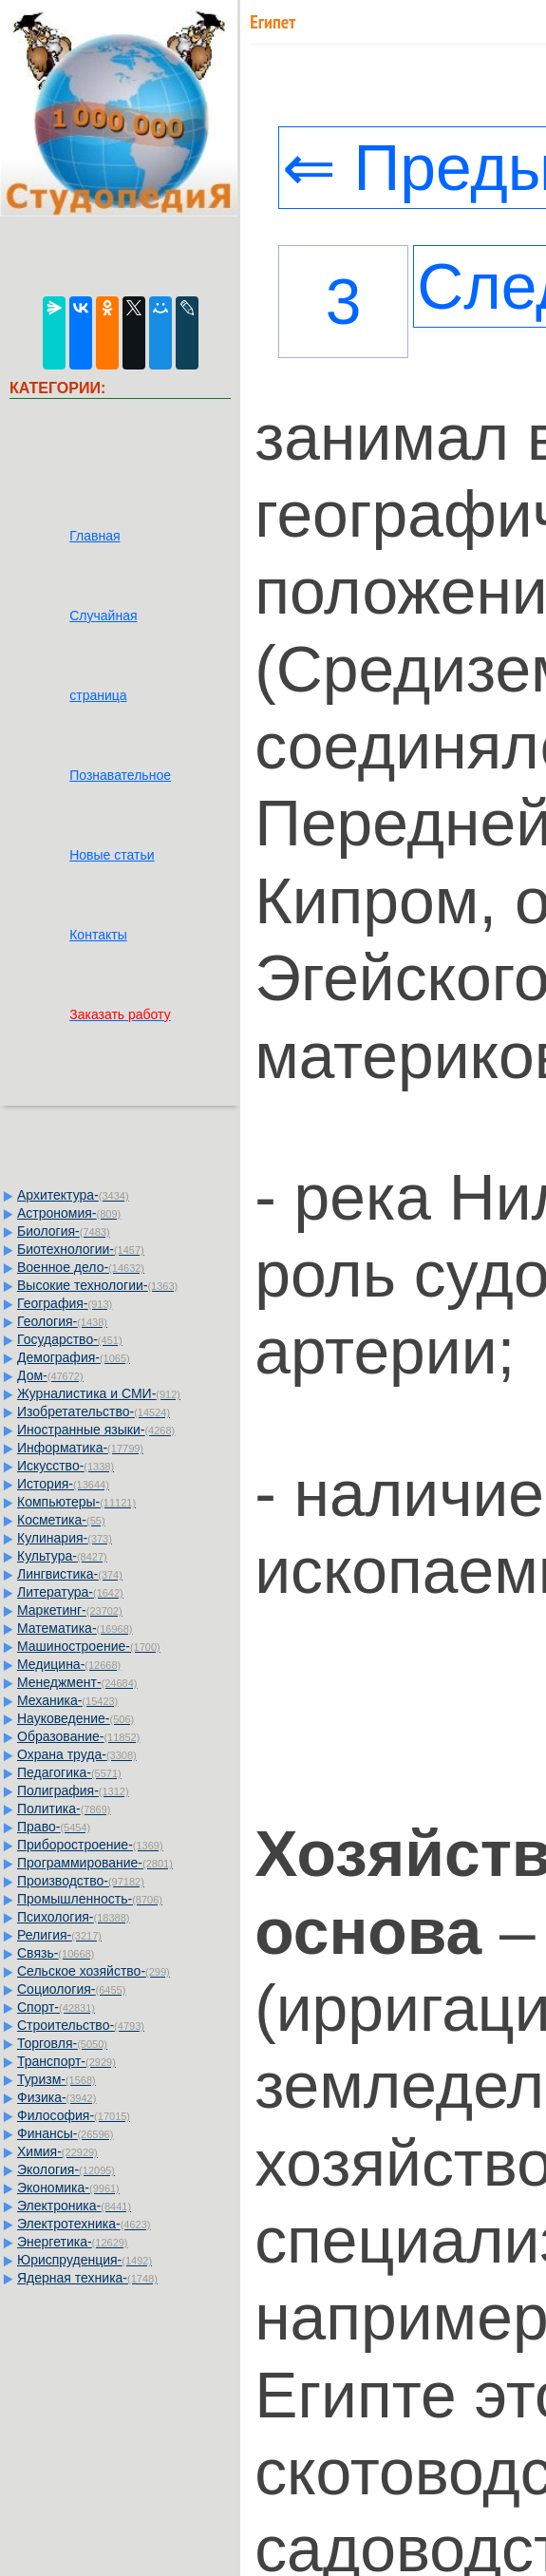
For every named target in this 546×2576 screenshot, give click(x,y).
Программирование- (95, 1862)
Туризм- (56, 2079)
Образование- (78, 1736)
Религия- (59, 1934)
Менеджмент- (77, 1682)
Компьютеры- (76, 1501)
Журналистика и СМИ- (98, 1393)
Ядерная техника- (87, 2277)
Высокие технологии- (97, 1285)
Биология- (63, 1231)
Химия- (57, 2151)
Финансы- (65, 2133)
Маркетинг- (69, 1610)
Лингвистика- (69, 1574)
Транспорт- (66, 2061)
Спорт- (56, 2007)
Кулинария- (64, 1537)
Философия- (73, 2115)
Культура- (62, 1555)
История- (63, 1483)
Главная (94, 535)
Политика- (63, 1808)
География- (64, 1303)
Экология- (66, 2169)
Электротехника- (83, 2223)
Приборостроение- (90, 1844)
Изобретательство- (93, 1411)
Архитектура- (73, 1195)
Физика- (56, 2097)
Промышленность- (89, 1898)
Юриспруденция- (84, 2259)
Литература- (70, 1592)
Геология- (62, 1321)
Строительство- (80, 2025)
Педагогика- (69, 1772)
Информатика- (80, 1447)
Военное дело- (80, 1267)
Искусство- (65, 1465)
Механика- (67, 1700)
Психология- (73, 1916)
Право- (53, 1826)
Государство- (69, 1339)
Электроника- (74, 2205)
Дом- (50, 1375)
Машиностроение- (88, 1646)
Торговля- (62, 2043)
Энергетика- (72, 2241)
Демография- (73, 1357)
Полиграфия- (73, 1790)
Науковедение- (75, 1718)
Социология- (71, 1989)
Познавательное (120, 775)
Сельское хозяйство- (93, 1971)
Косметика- (61, 1519)
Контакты (97, 934)
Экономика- (68, 2187)
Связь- (55, 1952)
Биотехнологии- (80, 1249)
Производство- (80, 1880)
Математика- (74, 1628)
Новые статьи (111, 854)
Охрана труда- (77, 1754)
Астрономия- (69, 1213)
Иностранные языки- (96, 1429)
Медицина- (69, 1664)
